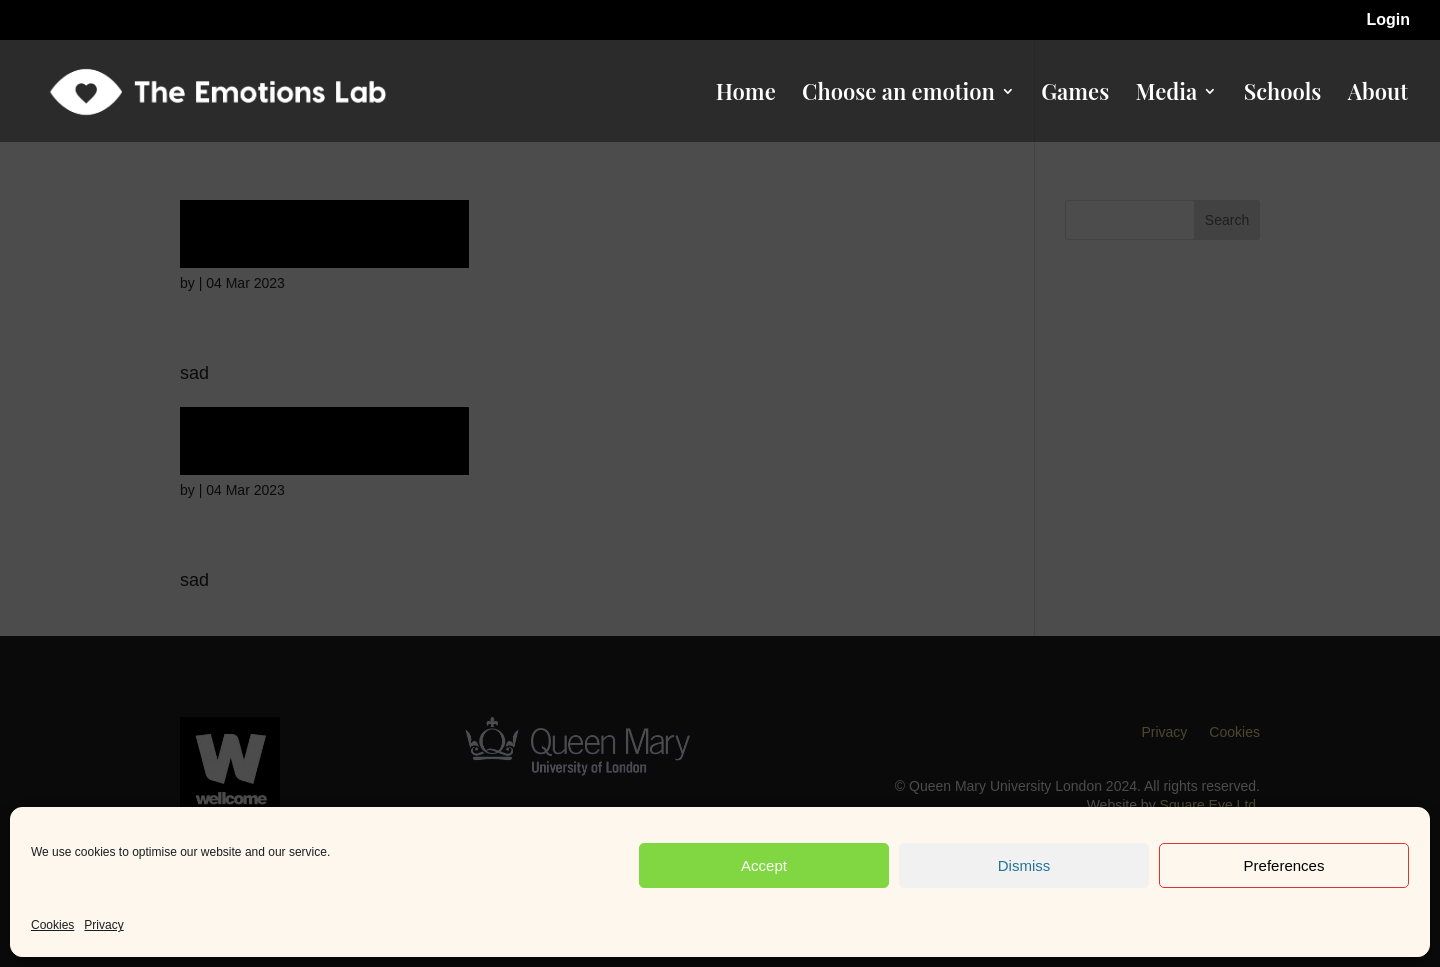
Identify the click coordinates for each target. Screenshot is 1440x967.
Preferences (1284, 865)
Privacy (103, 925)
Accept (764, 865)
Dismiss (1024, 865)
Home (746, 95)
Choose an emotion (898, 95)
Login (1388, 20)
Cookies (52, 925)
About (1378, 95)
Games (1075, 95)
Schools (1283, 95)
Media (1167, 95)
